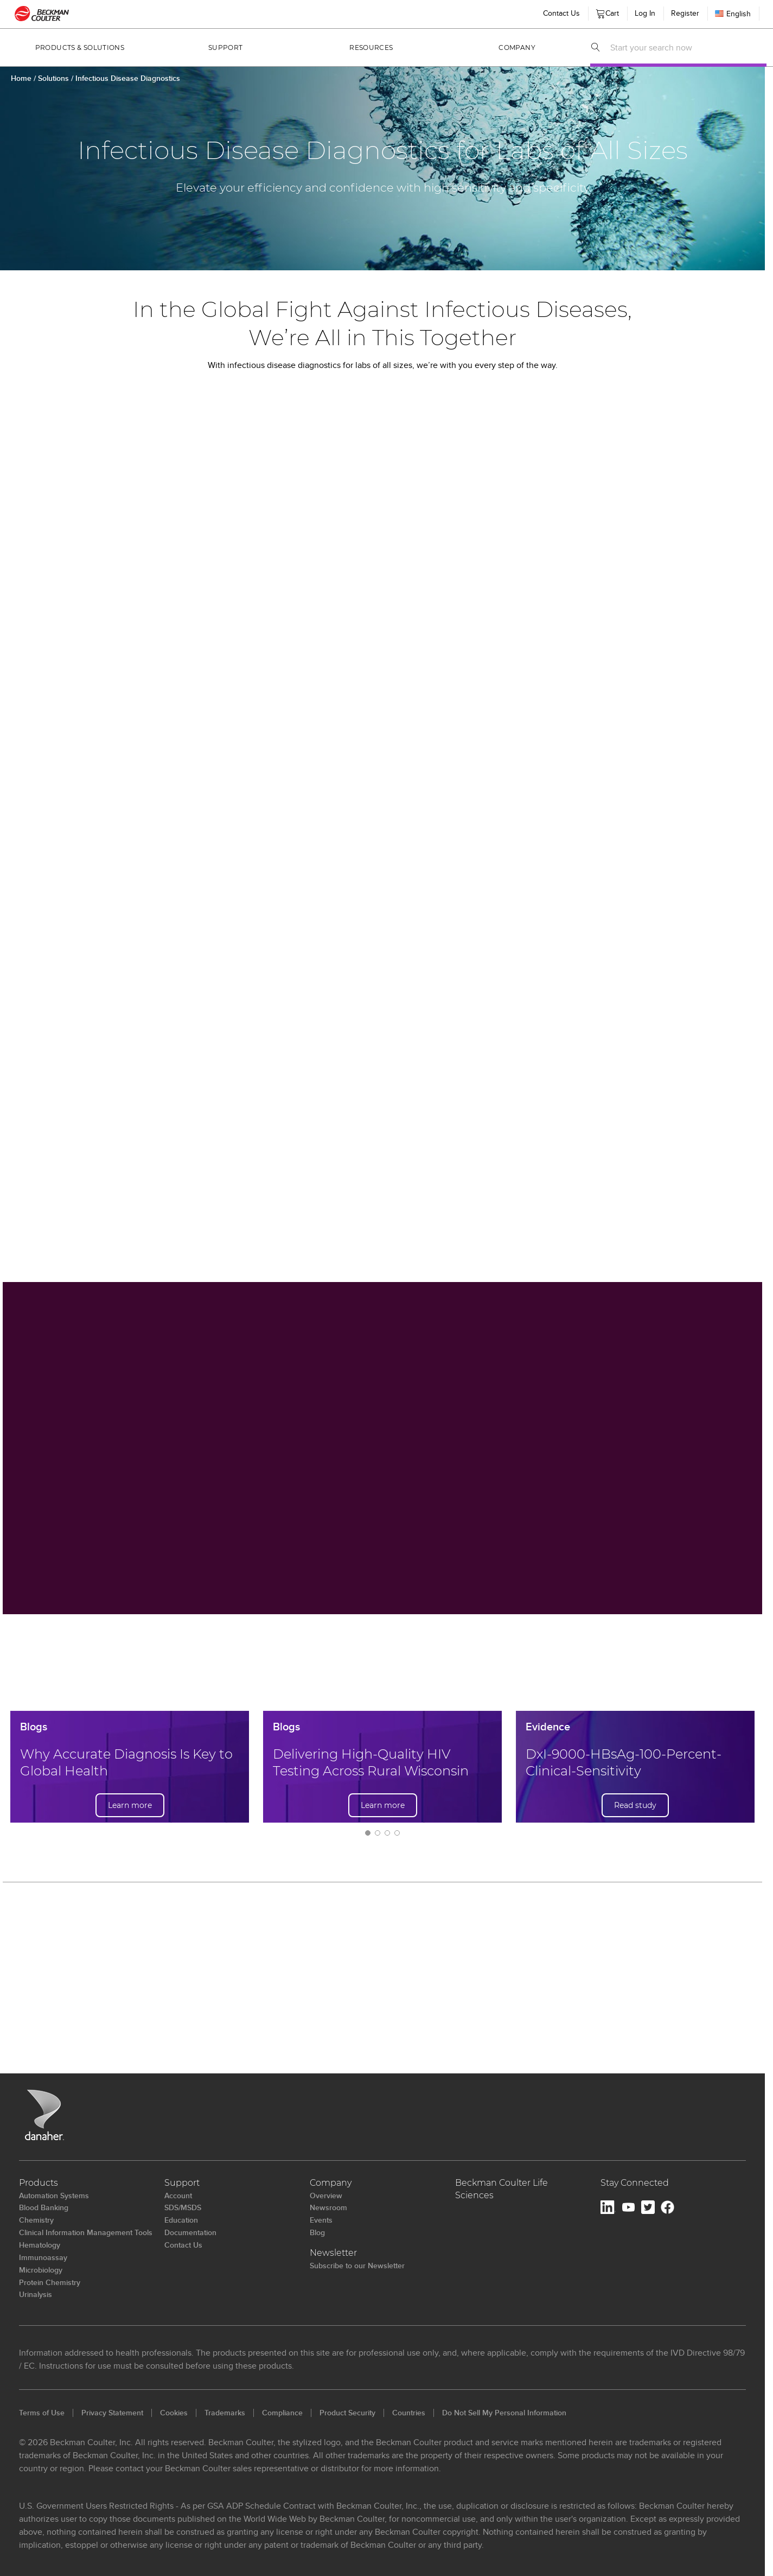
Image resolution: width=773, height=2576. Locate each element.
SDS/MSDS (182, 2207)
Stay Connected (634, 2183)
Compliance (282, 2412)
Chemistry (36, 2220)
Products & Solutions (80, 47)
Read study (635, 1805)
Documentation (190, 2232)
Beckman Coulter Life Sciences (501, 2189)
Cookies (174, 2412)
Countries (408, 2412)
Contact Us (183, 2244)
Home (21, 78)
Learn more (130, 1805)
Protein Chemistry (49, 2282)
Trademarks (225, 2412)
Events (321, 2220)
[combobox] (685, 47)
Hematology (39, 2244)
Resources (371, 47)
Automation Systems (54, 2195)
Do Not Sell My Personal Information (504, 2412)
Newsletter (333, 2253)
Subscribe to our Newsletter (357, 2265)
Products (38, 2183)
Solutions (54, 78)
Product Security (347, 2412)
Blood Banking (43, 2207)
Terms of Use (42, 2412)
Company (517, 47)
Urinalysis (35, 2294)
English (733, 13)
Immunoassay (43, 2257)
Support (225, 47)
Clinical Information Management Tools (85, 2232)
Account (178, 2195)
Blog (317, 2232)
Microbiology (40, 2269)
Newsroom (328, 2207)
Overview (326, 2195)
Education (181, 2220)
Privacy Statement (112, 2412)
